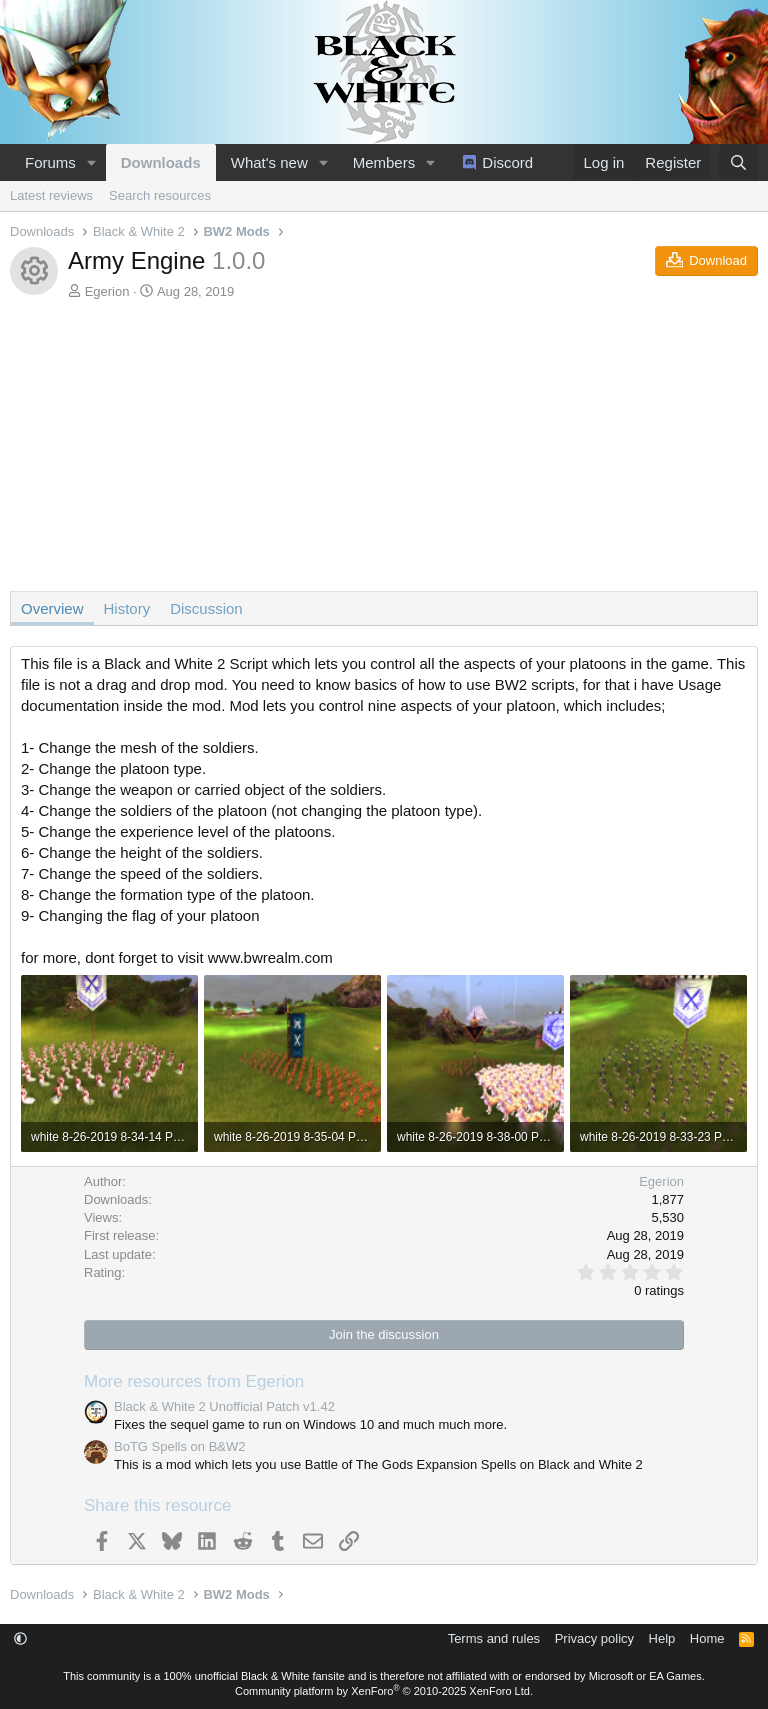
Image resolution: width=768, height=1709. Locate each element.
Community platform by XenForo (384, 1691)
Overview (52, 608)
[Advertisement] (384, 451)
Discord (507, 162)
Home (707, 1638)
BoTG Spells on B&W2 (180, 1446)
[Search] (738, 162)
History (127, 608)
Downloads (161, 162)
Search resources (160, 195)
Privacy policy (594, 1638)
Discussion (206, 608)
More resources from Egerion (194, 1381)
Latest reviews (51, 195)
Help (662, 1638)
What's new (269, 162)
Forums (50, 162)
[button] (92, 162)
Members (384, 162)
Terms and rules (494, 1638)
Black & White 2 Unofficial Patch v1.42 (224, 1406)
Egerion (107, 291)
